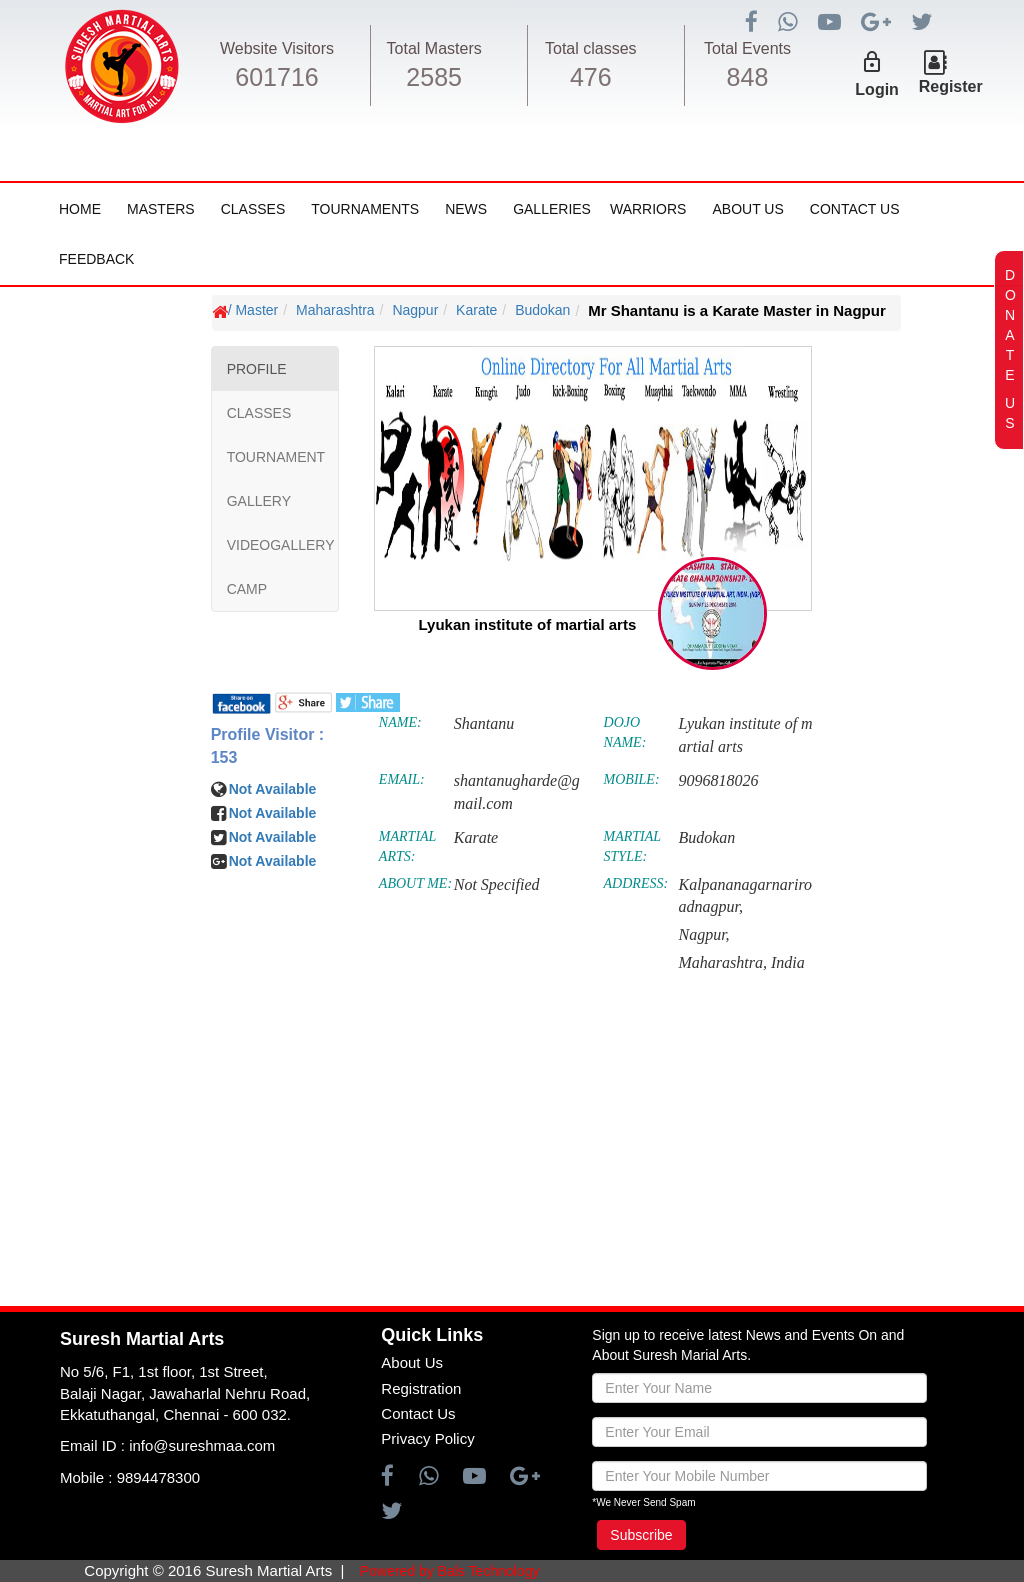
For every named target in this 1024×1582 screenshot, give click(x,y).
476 (591, 77)
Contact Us (855, 209)
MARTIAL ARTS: (407, 846)
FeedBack (96, 259)
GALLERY (259, 501)
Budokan (542, 310)
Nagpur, (703, 934)
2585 (434, 77)
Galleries (552, 209)
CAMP (247, 589)
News (466, 209)
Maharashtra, (722, 962)
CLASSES (259, 413)
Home (80, 209)
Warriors (648, 209)
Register (951, 86)
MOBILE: (632, 779)
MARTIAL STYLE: (632, 846)
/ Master (253, 310)
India (788, 962)
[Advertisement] (135, 891)
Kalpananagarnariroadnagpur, (745, 896)
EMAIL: (402, 779)
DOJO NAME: (625, 732)
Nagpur (415, 310)
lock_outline (872, 62)
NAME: (400, 722)
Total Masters (434, 48)
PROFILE (257, 369)
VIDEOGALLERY (281, 545)
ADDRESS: (636, 883)
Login (877, 89)
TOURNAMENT (276, 457)
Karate (476, 310)
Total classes (591, 48)
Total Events (747, 48)
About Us (747, 209)
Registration (421, 1388)
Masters (161, 209)
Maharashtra (335, 310)
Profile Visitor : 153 (268, 746)
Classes (253, 209)
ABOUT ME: (415, 883)
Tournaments (365, 209)
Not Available (273, 789)
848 (748, 77)
